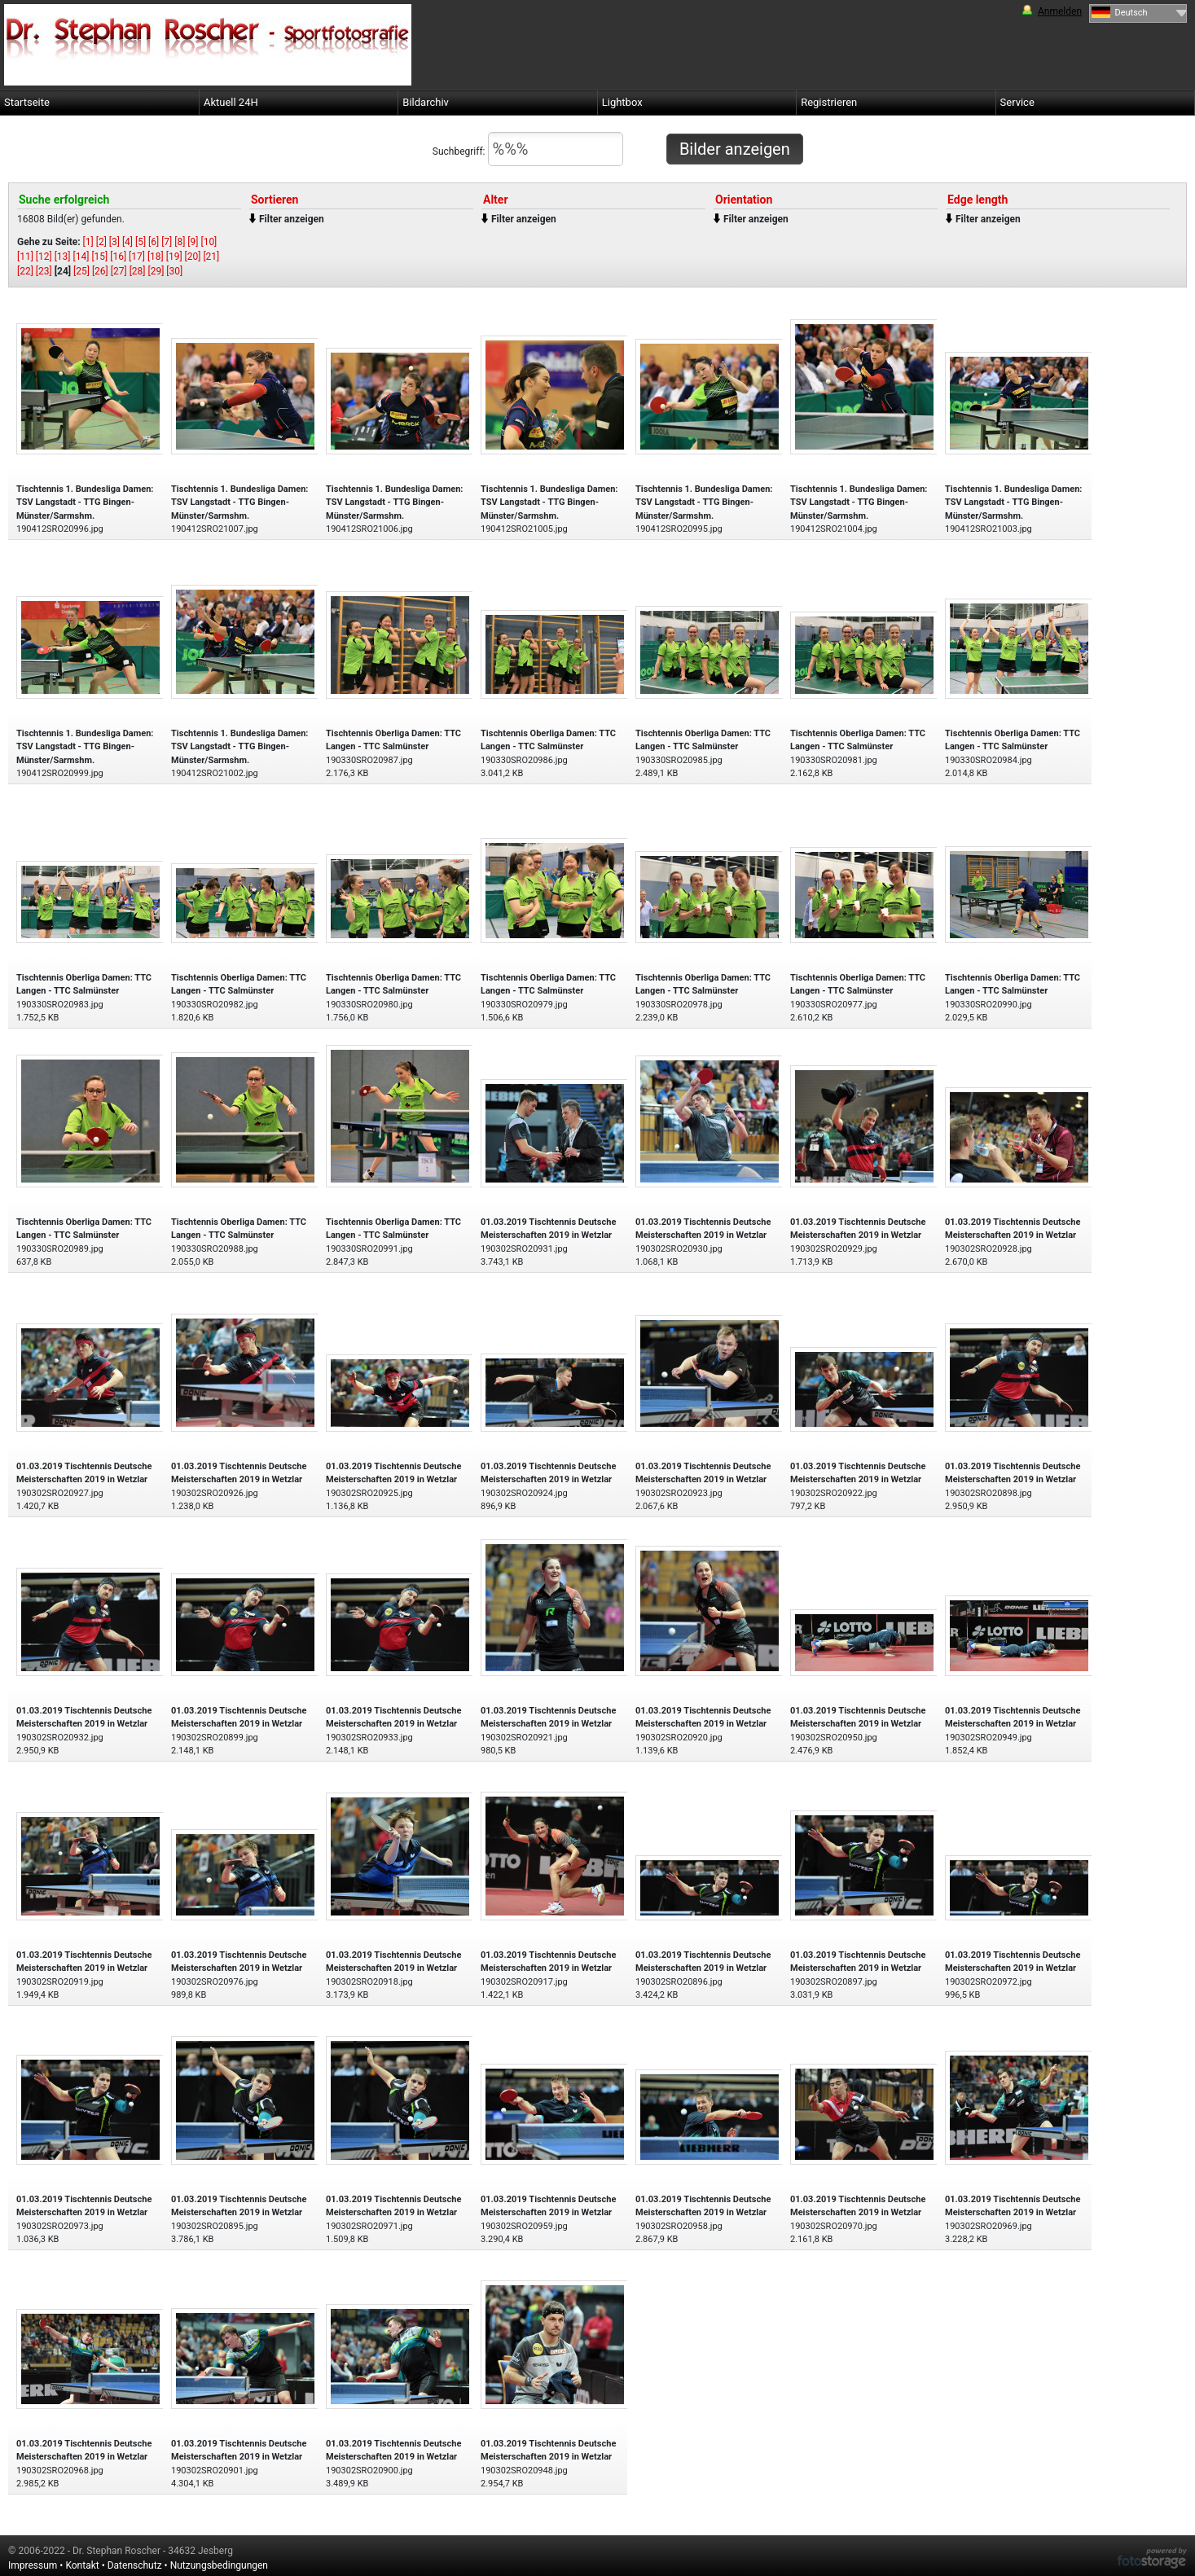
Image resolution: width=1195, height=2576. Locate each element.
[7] (166, 242)
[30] (174, 271)
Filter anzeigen (291, 219)
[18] (155, 256)
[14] (81, 256)
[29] (155, 271)
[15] (99, 256)
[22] (25, 271)
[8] (179, 242)
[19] (174, 256)
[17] (137, 256)
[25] (81, 271)
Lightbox (622, 102)
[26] (100, 271)
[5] (140, 242)
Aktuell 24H (231, 102)
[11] (25, 256)
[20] (193, 256)
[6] (153, 242)
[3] (114, 242)
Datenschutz (135, 2565)
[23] (44, 271)
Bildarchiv (425, 102)
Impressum (32, 2565)
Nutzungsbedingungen (219, 2565)
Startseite (27, 102)
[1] (88, 242)
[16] (118, 256)
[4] (127, 242)
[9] (192, 242)
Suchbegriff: (528, 149)
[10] (208, 242)
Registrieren (829, 102)
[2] (101, 242)
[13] (63, 256)
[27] (119, 271)
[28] (138, 271)
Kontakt (82, 2565)
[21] (211, 256)
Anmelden (1060, 11)
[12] (44, 256)
